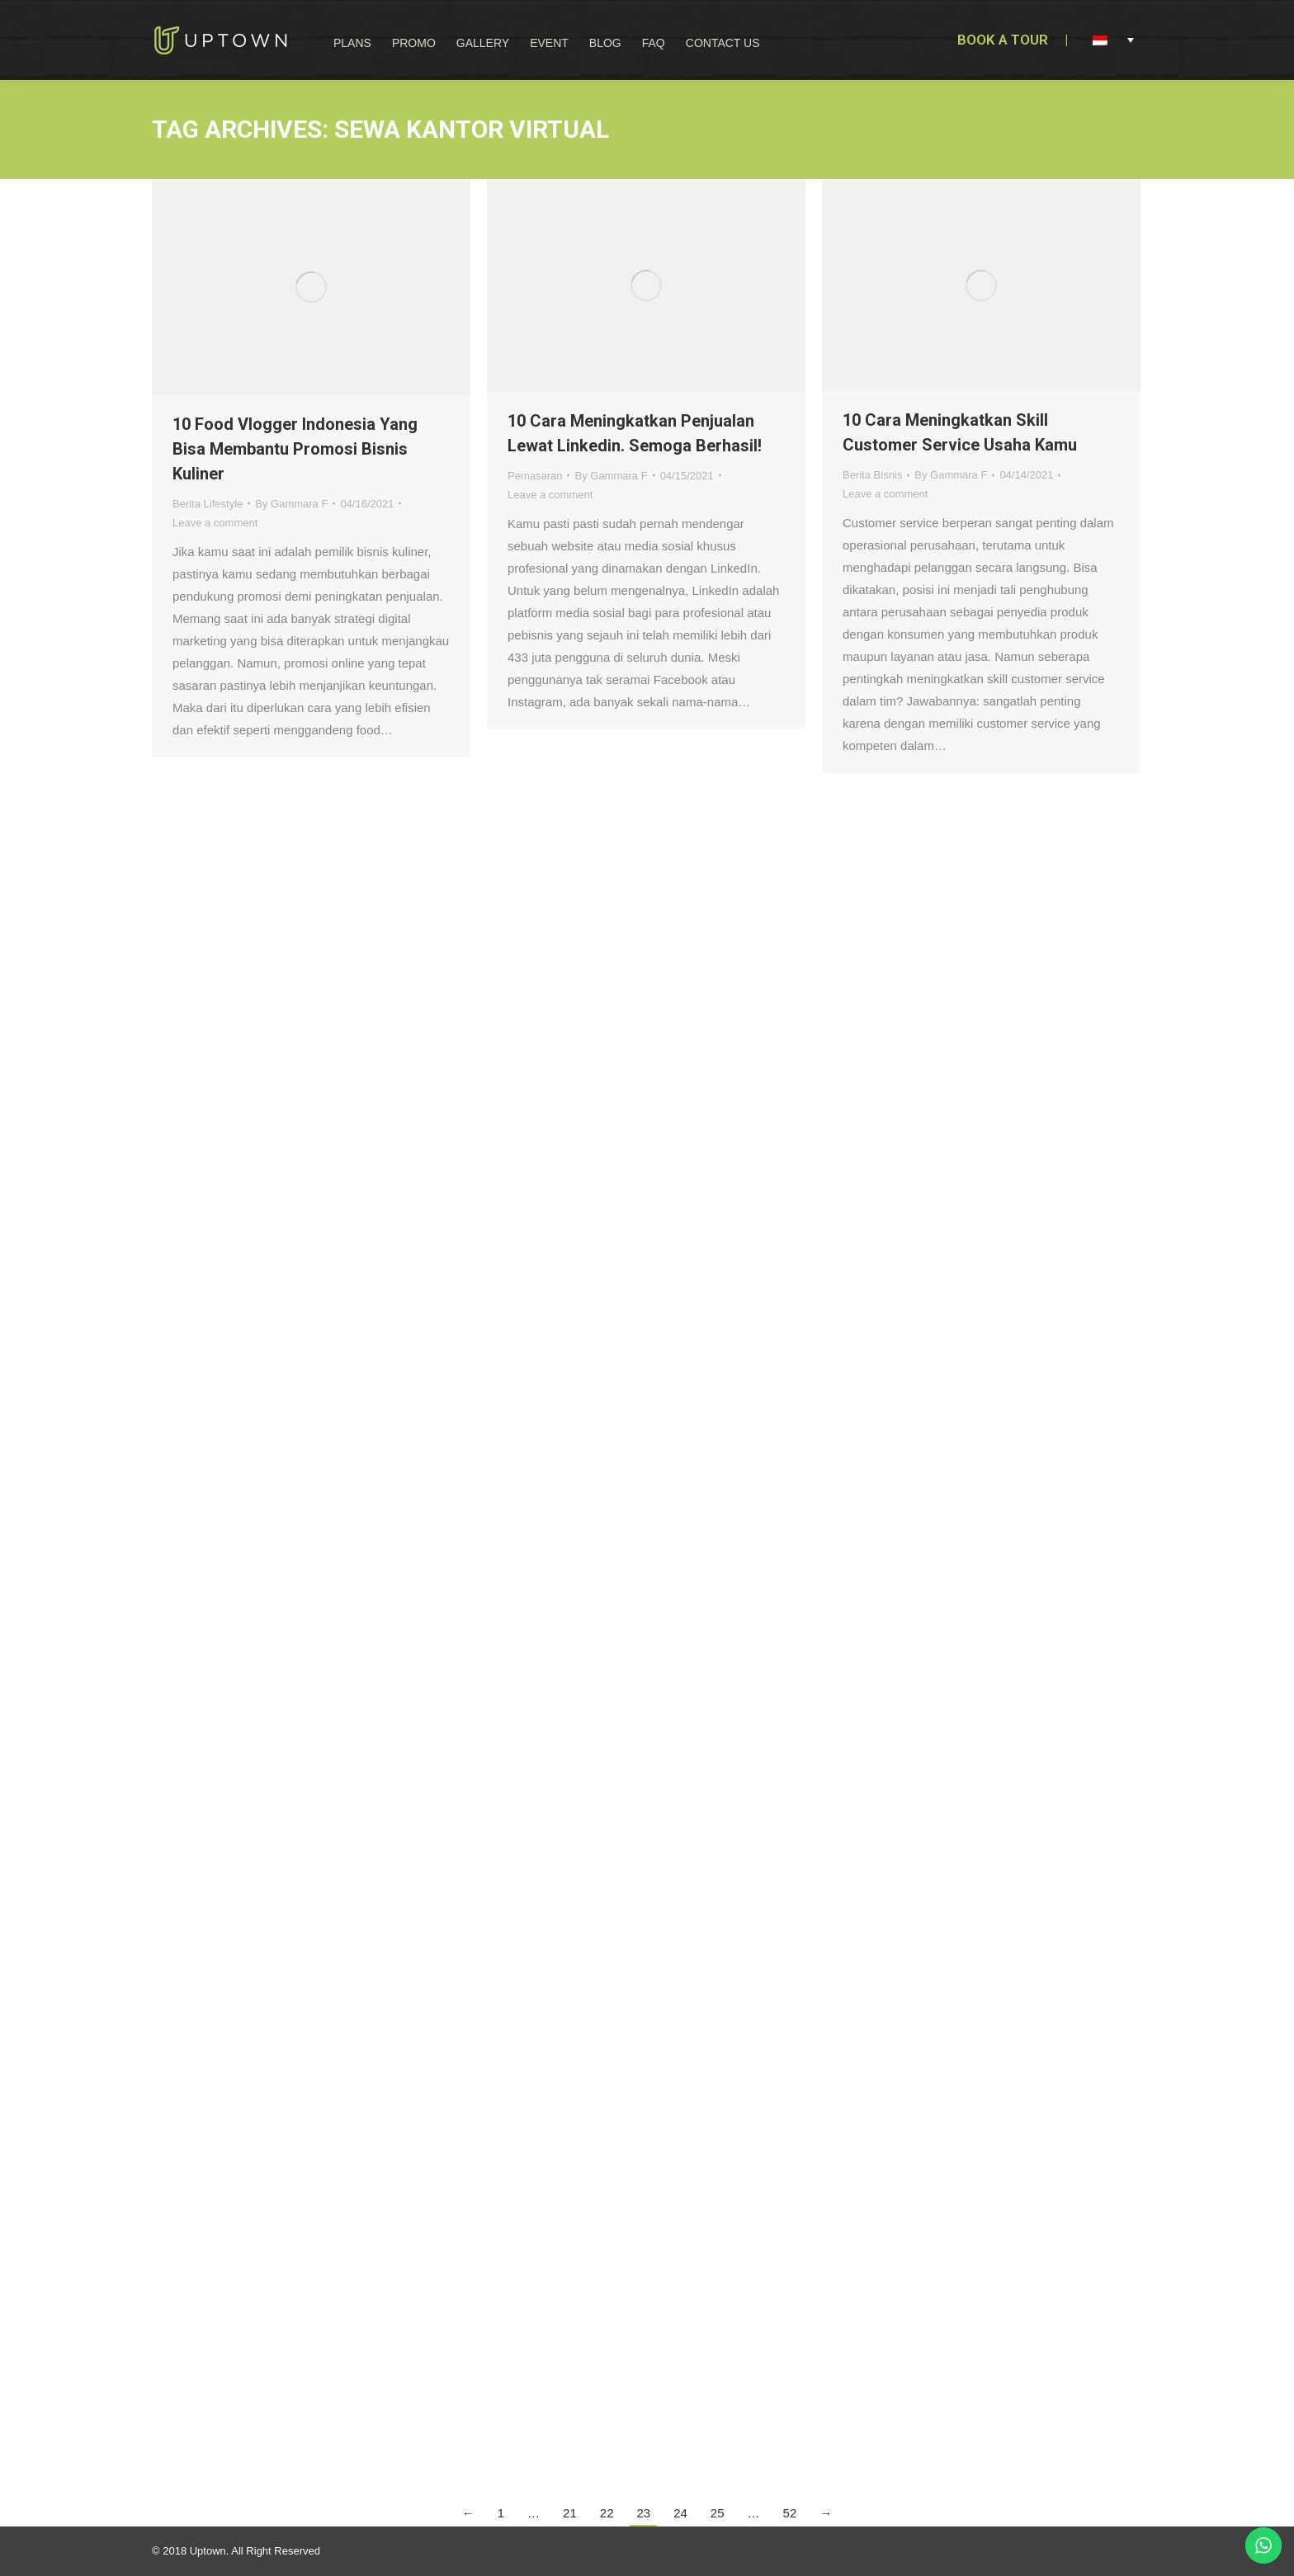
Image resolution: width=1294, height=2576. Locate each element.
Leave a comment (214, 523)
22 (607, 2513)
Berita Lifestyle (207, 504)
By (291, 504)
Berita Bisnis (872, 475)
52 (790, 2513)
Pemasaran (535, 475)
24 (680, 2513)
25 (718, 2513)
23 (643, 2513)
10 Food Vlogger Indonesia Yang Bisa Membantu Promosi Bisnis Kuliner (295, 449)
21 (570, 2513)
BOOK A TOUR (1002, 39)
